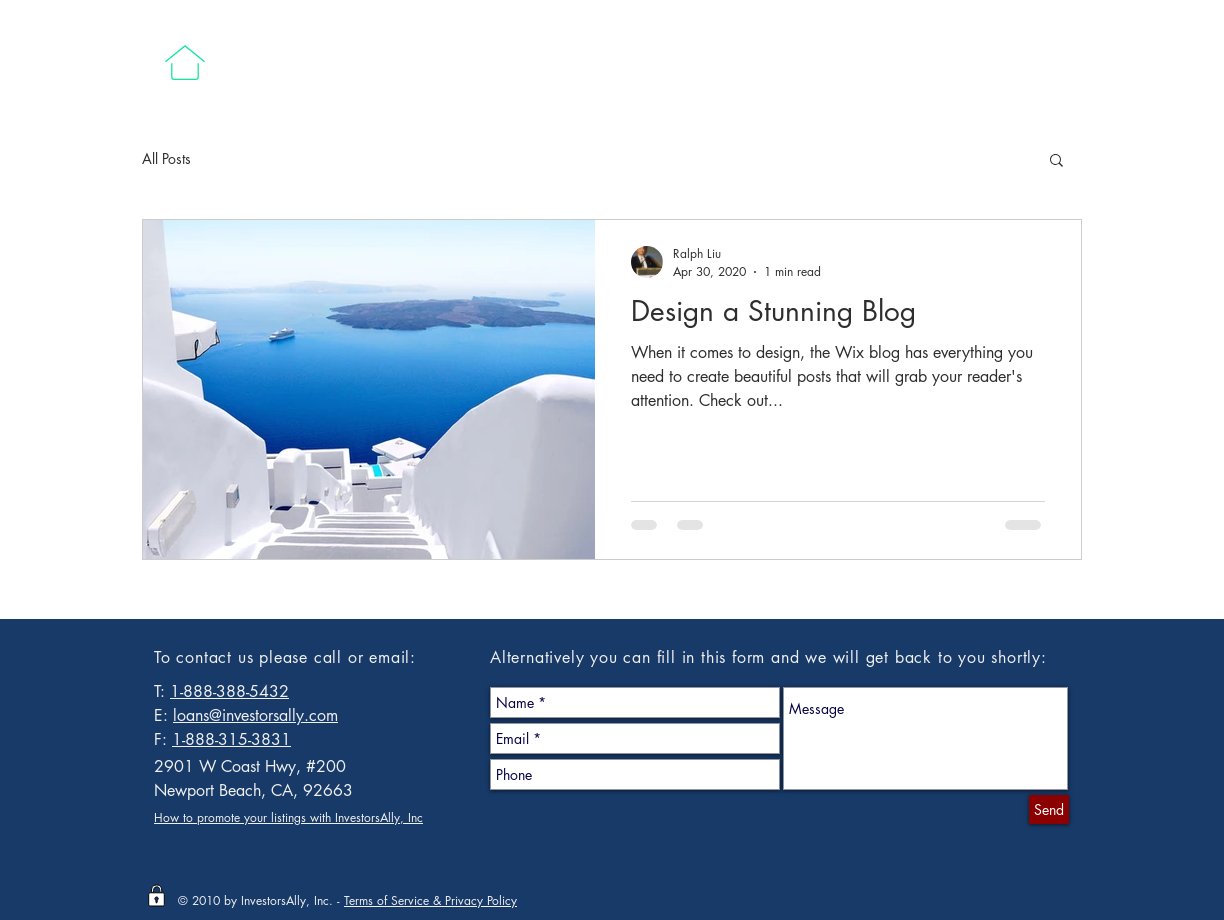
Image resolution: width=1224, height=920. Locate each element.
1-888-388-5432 (229, 691)
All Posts (166, 158)
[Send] (1049, 809)
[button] (1056, 161)
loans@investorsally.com (255, 715)
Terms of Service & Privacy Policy (430, 900)
